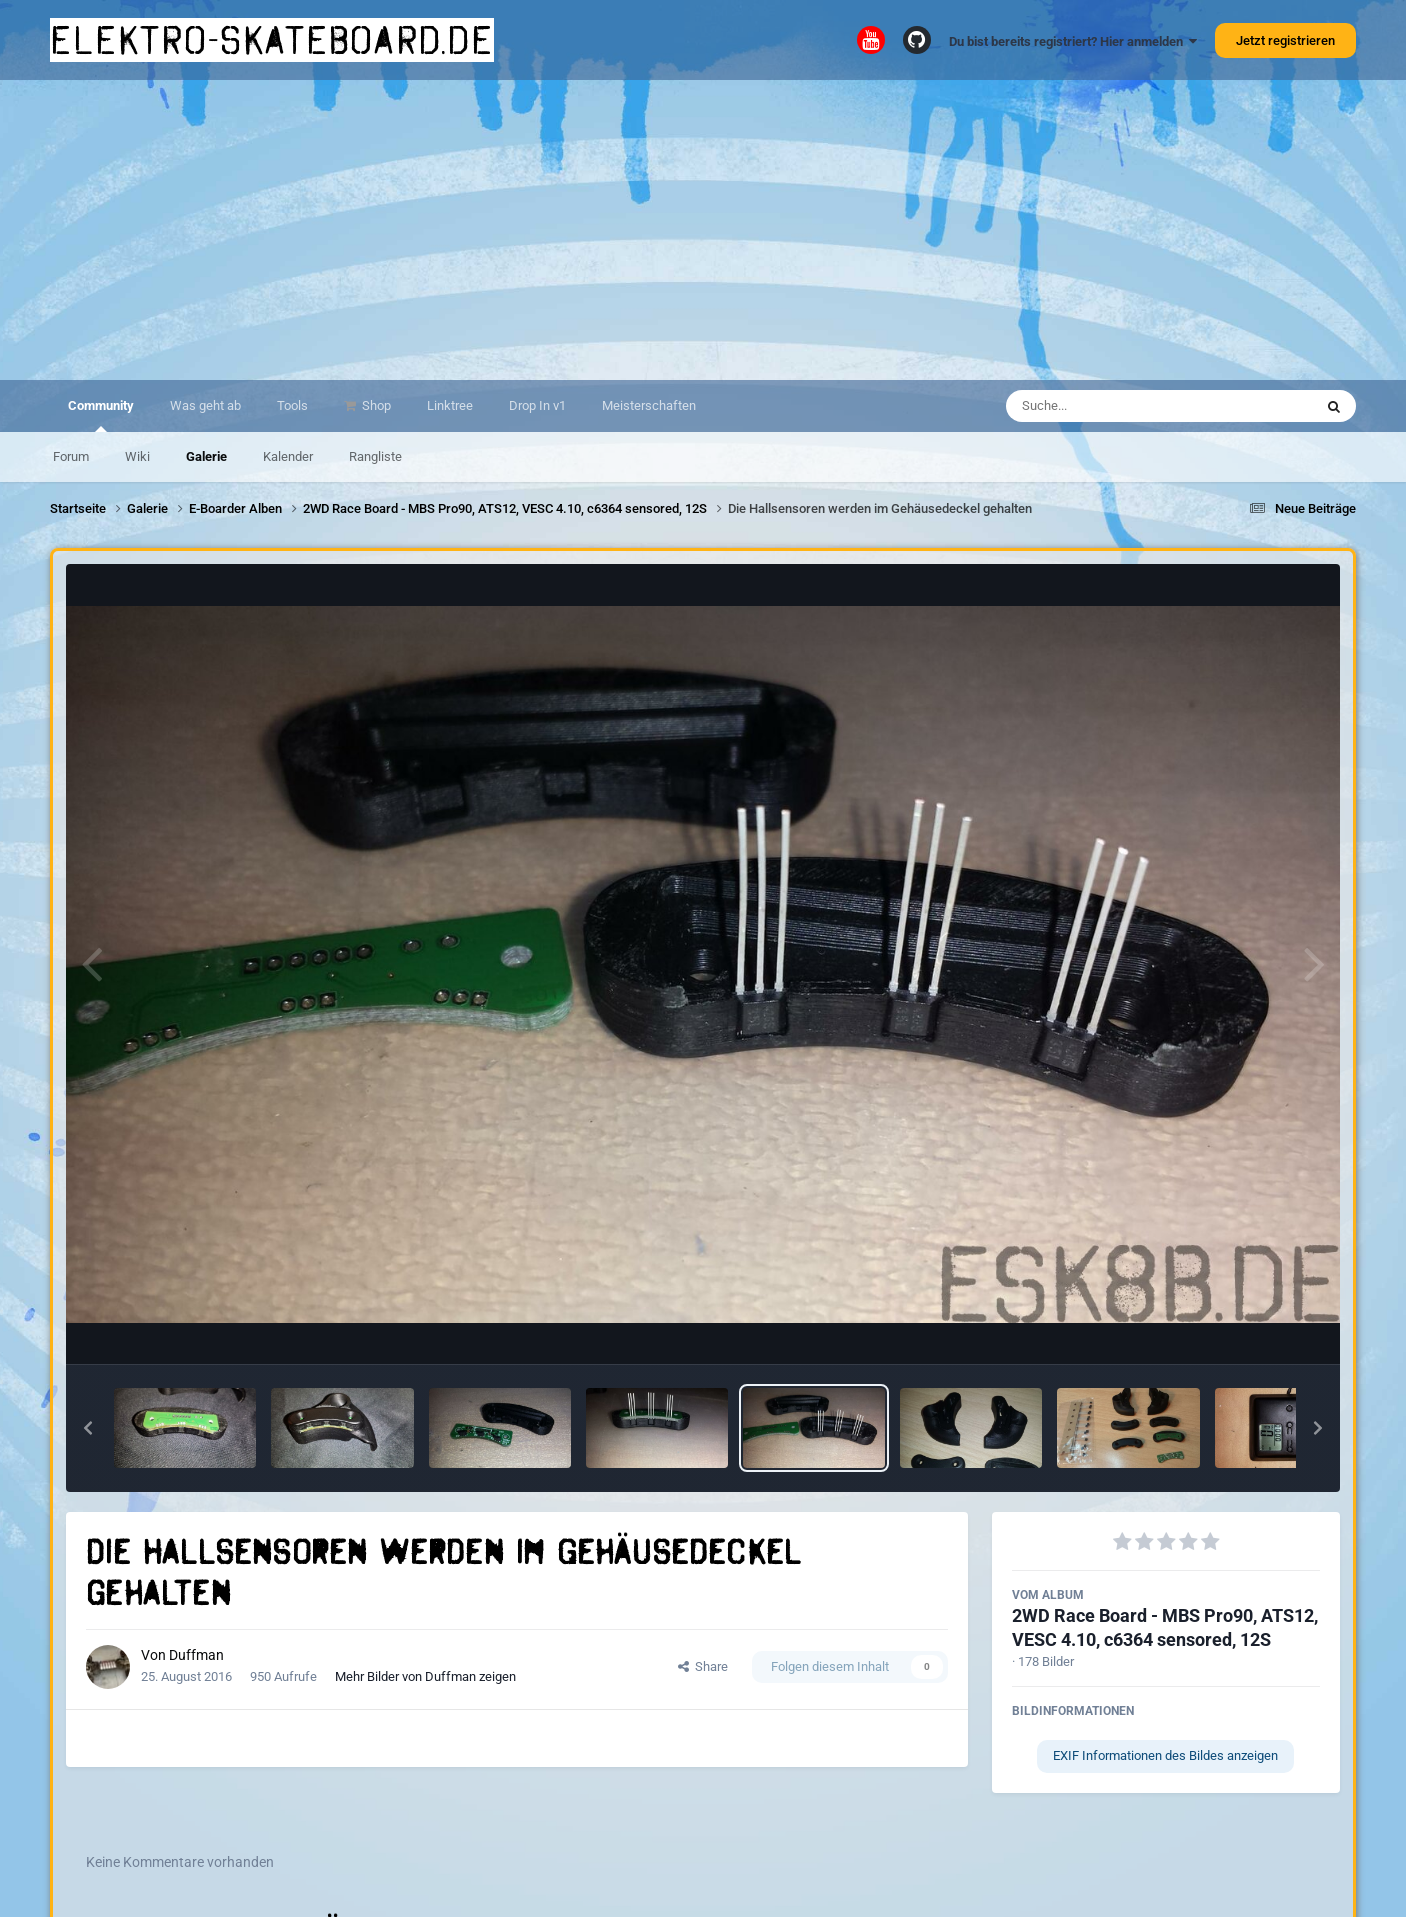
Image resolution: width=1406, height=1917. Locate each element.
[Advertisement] (703, 230)
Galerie (206, 456)
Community (101, 415)
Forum (71, 456)
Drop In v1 (537, 405)
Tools (292, 405)
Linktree (450, 405)
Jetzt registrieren (1285, 40)
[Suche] (1120, 406)
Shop (375, 405)
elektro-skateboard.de (272, 40)
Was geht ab (205, 405)
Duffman (196, 1655)
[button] (88, 1428)
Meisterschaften (649, 405)
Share (703, 1666)
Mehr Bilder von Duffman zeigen (425, 1676)
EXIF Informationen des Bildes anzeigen (1165, 1755)
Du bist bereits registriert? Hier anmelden (1073, 41)
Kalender (288, 456)
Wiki (137, 456)
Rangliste (375, 456)
